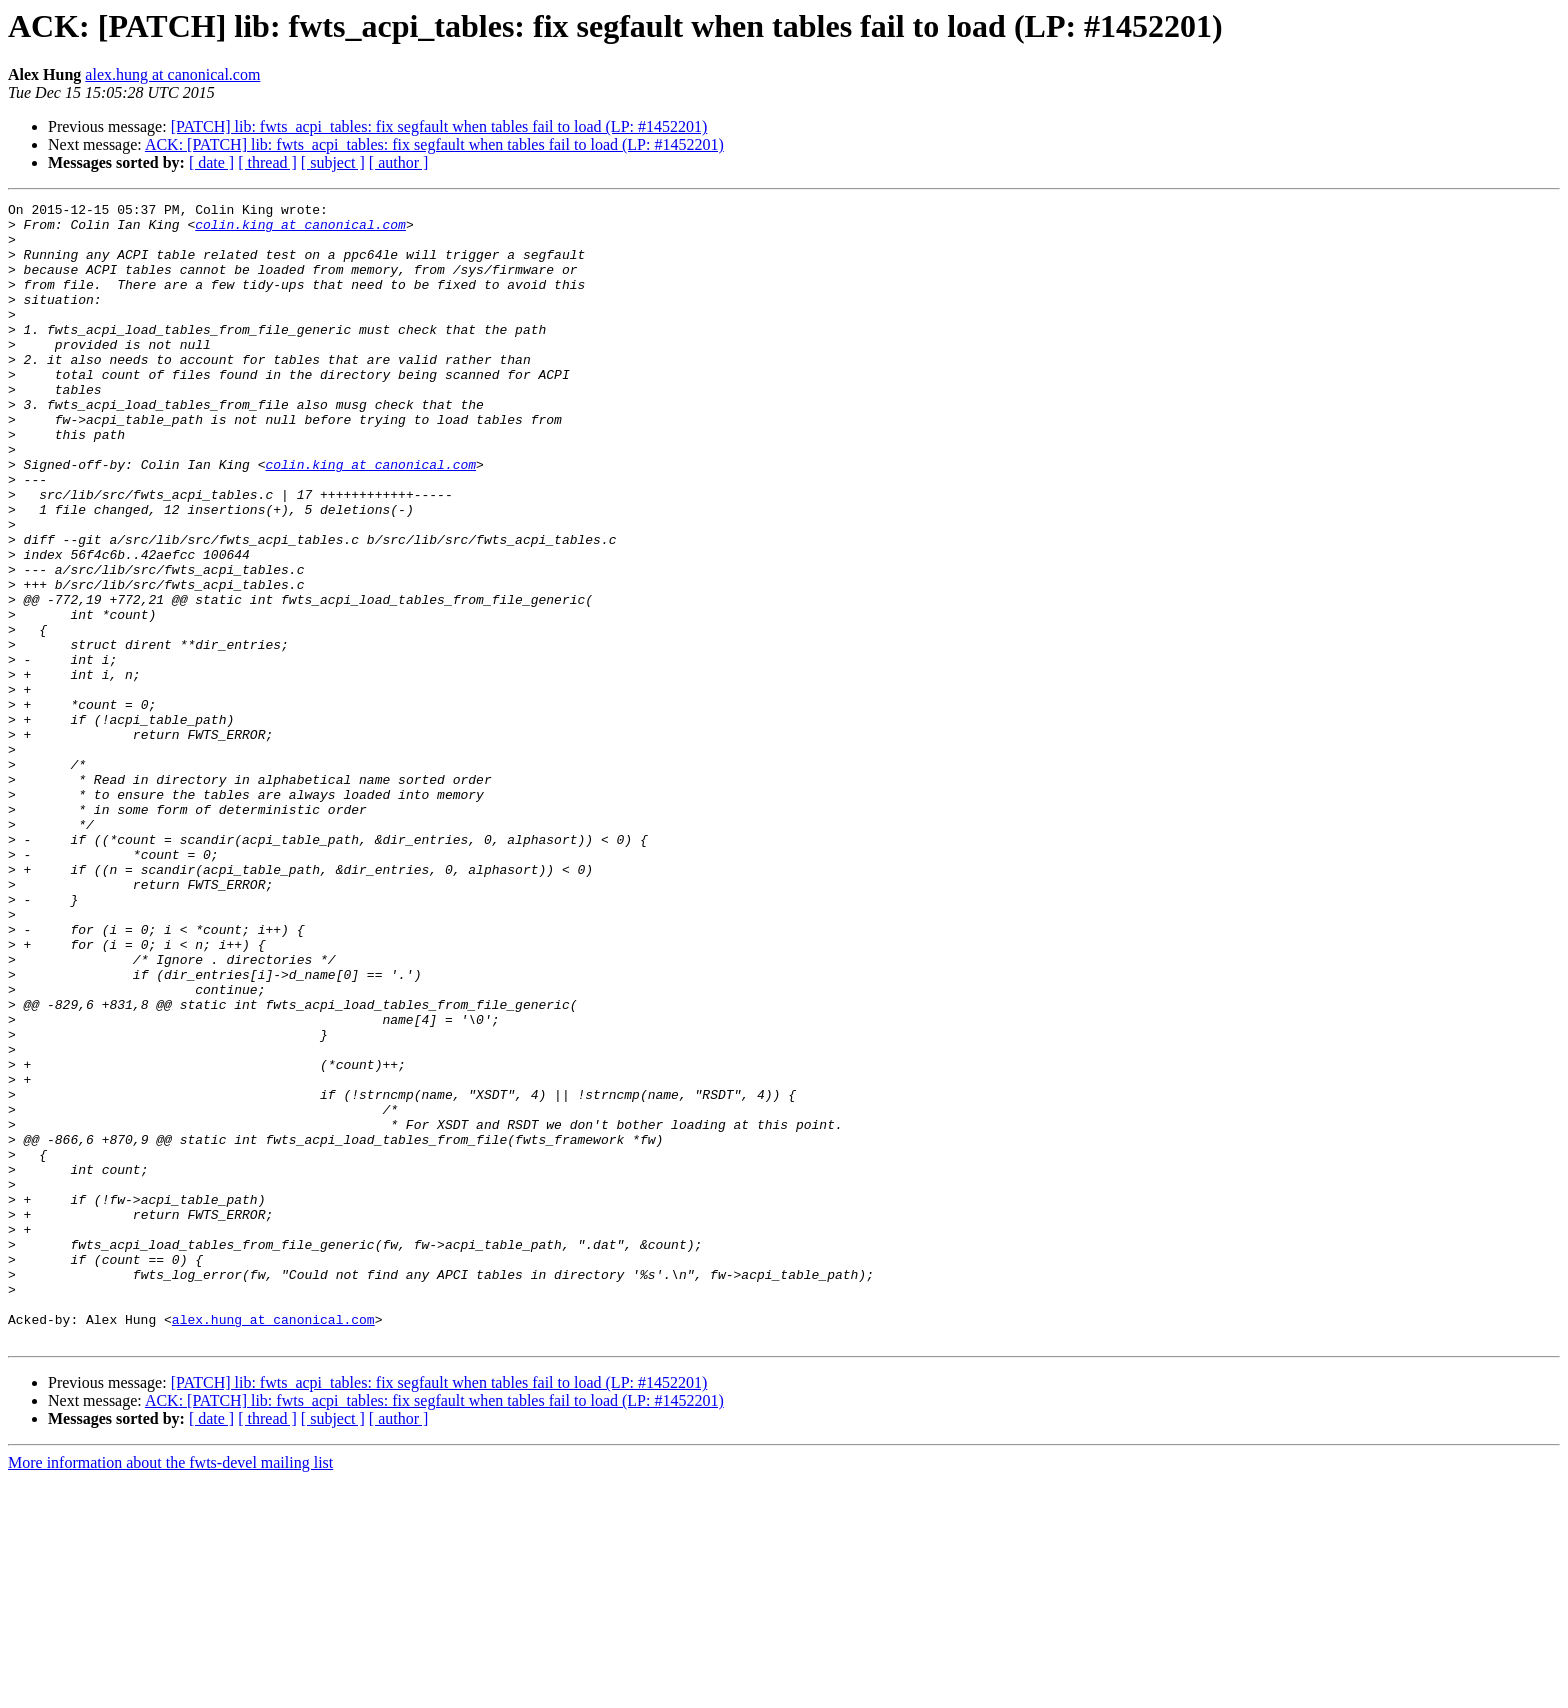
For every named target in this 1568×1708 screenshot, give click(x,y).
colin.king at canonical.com (300, 230)
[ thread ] (267, 162)
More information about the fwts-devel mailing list (170, 1690)
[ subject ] (333, 162)
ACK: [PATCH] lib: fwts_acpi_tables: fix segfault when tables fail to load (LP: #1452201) (434, 144)
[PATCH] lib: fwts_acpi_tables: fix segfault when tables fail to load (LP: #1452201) (439, 126)
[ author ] (399, 162)
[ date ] (211, 162)
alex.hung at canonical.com (172, 74)
